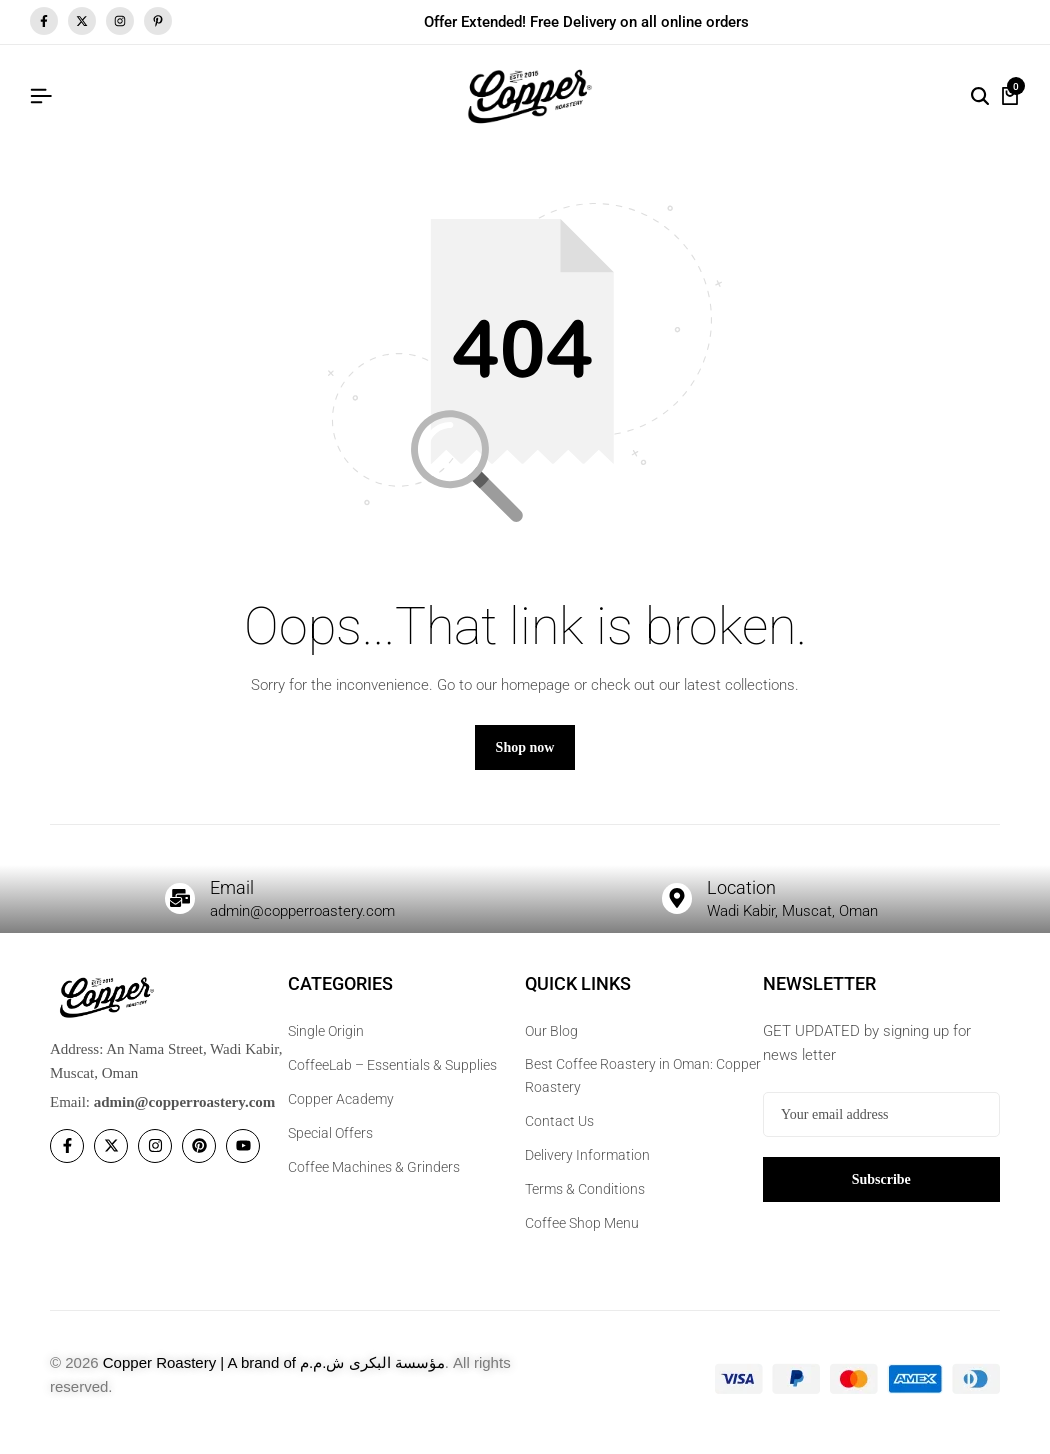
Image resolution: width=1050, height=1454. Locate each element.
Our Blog (551, 1041)
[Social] (67, 1156)
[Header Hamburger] (41, 96)
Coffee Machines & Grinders (374, 1177)
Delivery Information (587, 1164)
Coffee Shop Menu (582, 1232)
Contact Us (559, 1130)
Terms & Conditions (585, 1198)
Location (745, 896)
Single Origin (326, 1041)
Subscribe (881, 1188)
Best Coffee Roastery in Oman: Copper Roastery (643, 1085)
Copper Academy (341, 1109)
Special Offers (330, 1143)
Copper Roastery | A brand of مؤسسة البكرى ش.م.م (274, 1371)
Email (235, 896)
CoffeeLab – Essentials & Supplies (392, 1075)
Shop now (525, 756)
